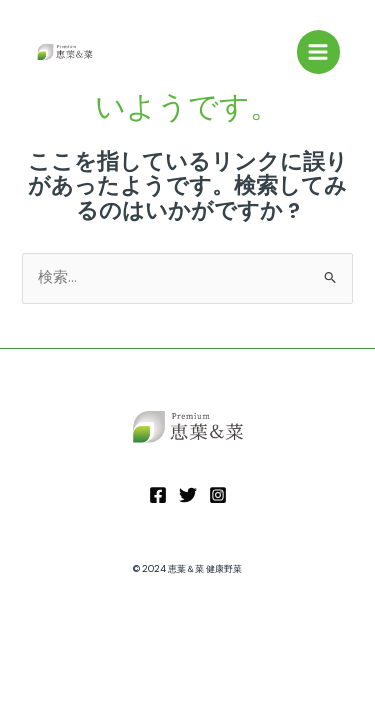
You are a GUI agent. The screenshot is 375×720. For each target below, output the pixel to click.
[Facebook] (158, 495)
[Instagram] (218, 495)
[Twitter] (188, 495)
